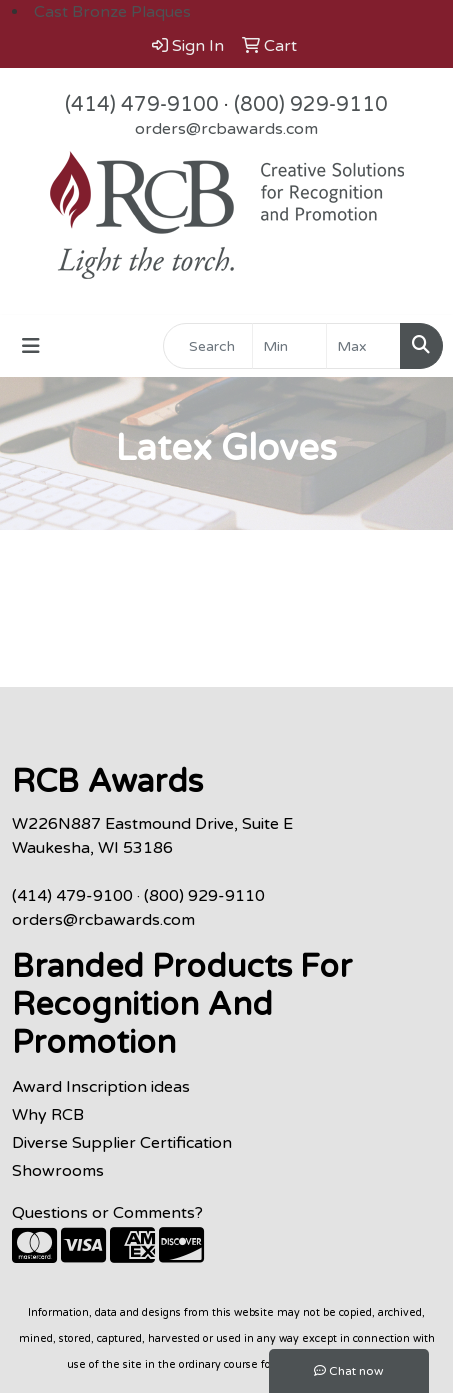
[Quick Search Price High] (363, 346)
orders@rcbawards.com (226, 129)
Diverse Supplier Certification (122, 1143)
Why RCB (48, 1115)
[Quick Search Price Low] (289, 346)
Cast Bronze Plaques (112, 12)
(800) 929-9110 (311, 105)
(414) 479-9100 (142, 105)
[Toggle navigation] (31, 346)
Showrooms (58, 1171)
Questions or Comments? (107, 1213)
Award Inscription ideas (101, 1087)
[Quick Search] (208, 346)
